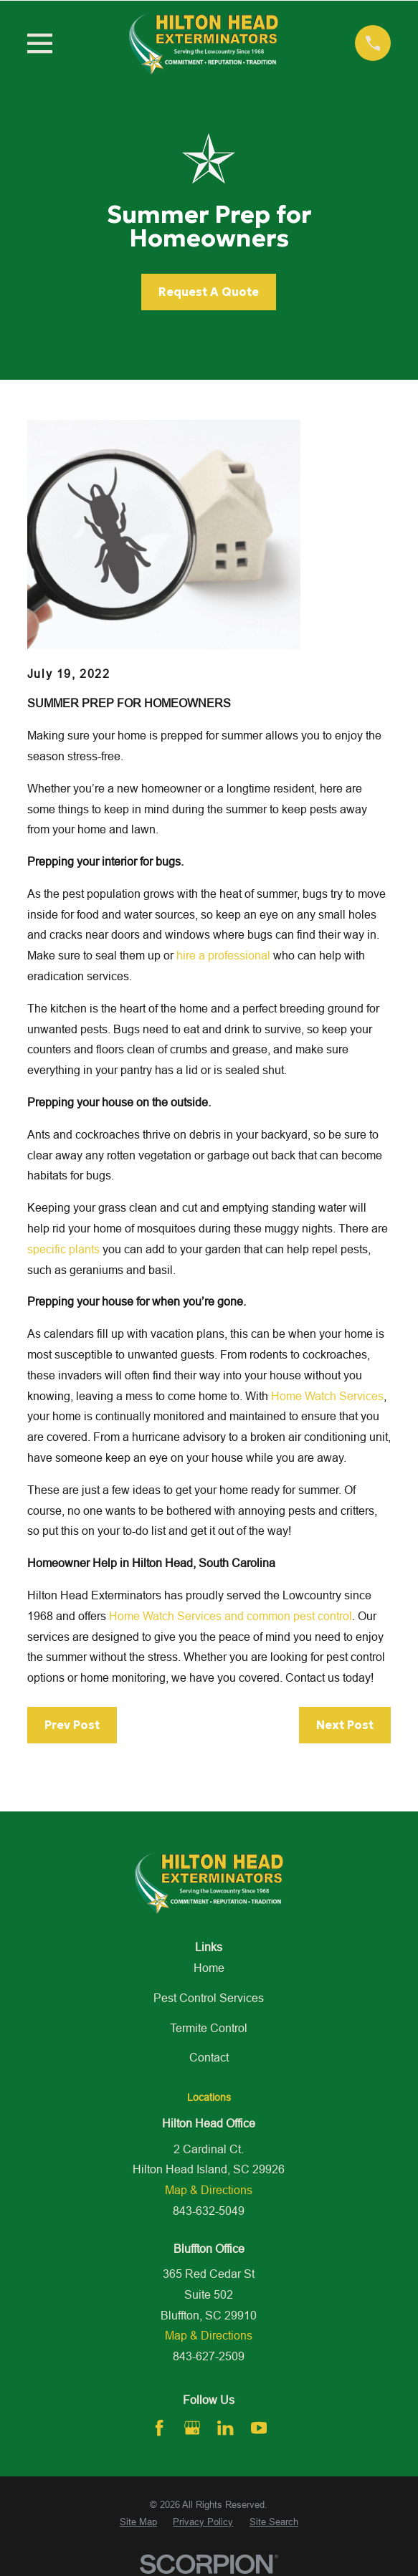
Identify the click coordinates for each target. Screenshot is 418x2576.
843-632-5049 (208, 2210)
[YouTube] (259, 2428)
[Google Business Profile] (192, 2428)
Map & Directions (208, 2189)
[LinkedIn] (225, 2428)
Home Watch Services (327, 1395)
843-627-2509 (208, 2356)
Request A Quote (208, 291)
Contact (209, 2057)
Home (209, 1967)
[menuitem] (138, 2522)
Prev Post (72, 1725)
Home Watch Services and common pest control (230, 1615)
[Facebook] (159, 2428)
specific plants (63, 1248)
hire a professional (223, 955)
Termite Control (208, 2027)
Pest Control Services (208, 1997)
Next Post (345, 1725)
